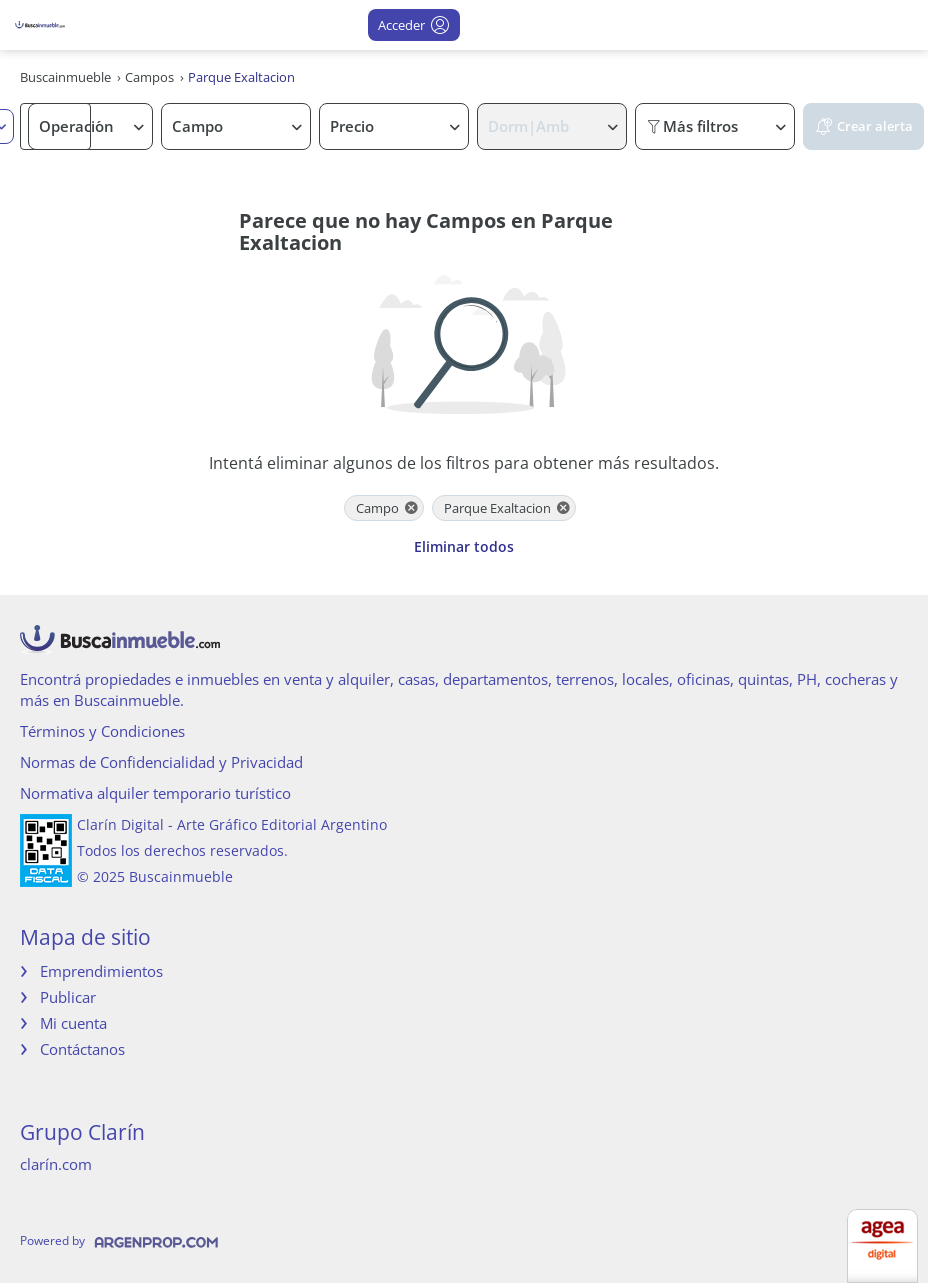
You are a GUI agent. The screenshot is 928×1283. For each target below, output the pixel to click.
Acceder (414, 25)
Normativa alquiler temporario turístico (155, 793)
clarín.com (56, 1164)
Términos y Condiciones (102, 731)
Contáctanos (82, 1049)
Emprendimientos (101, 971)
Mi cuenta (73, 1023)
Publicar (68, 997)
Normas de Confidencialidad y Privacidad (161, 762)
